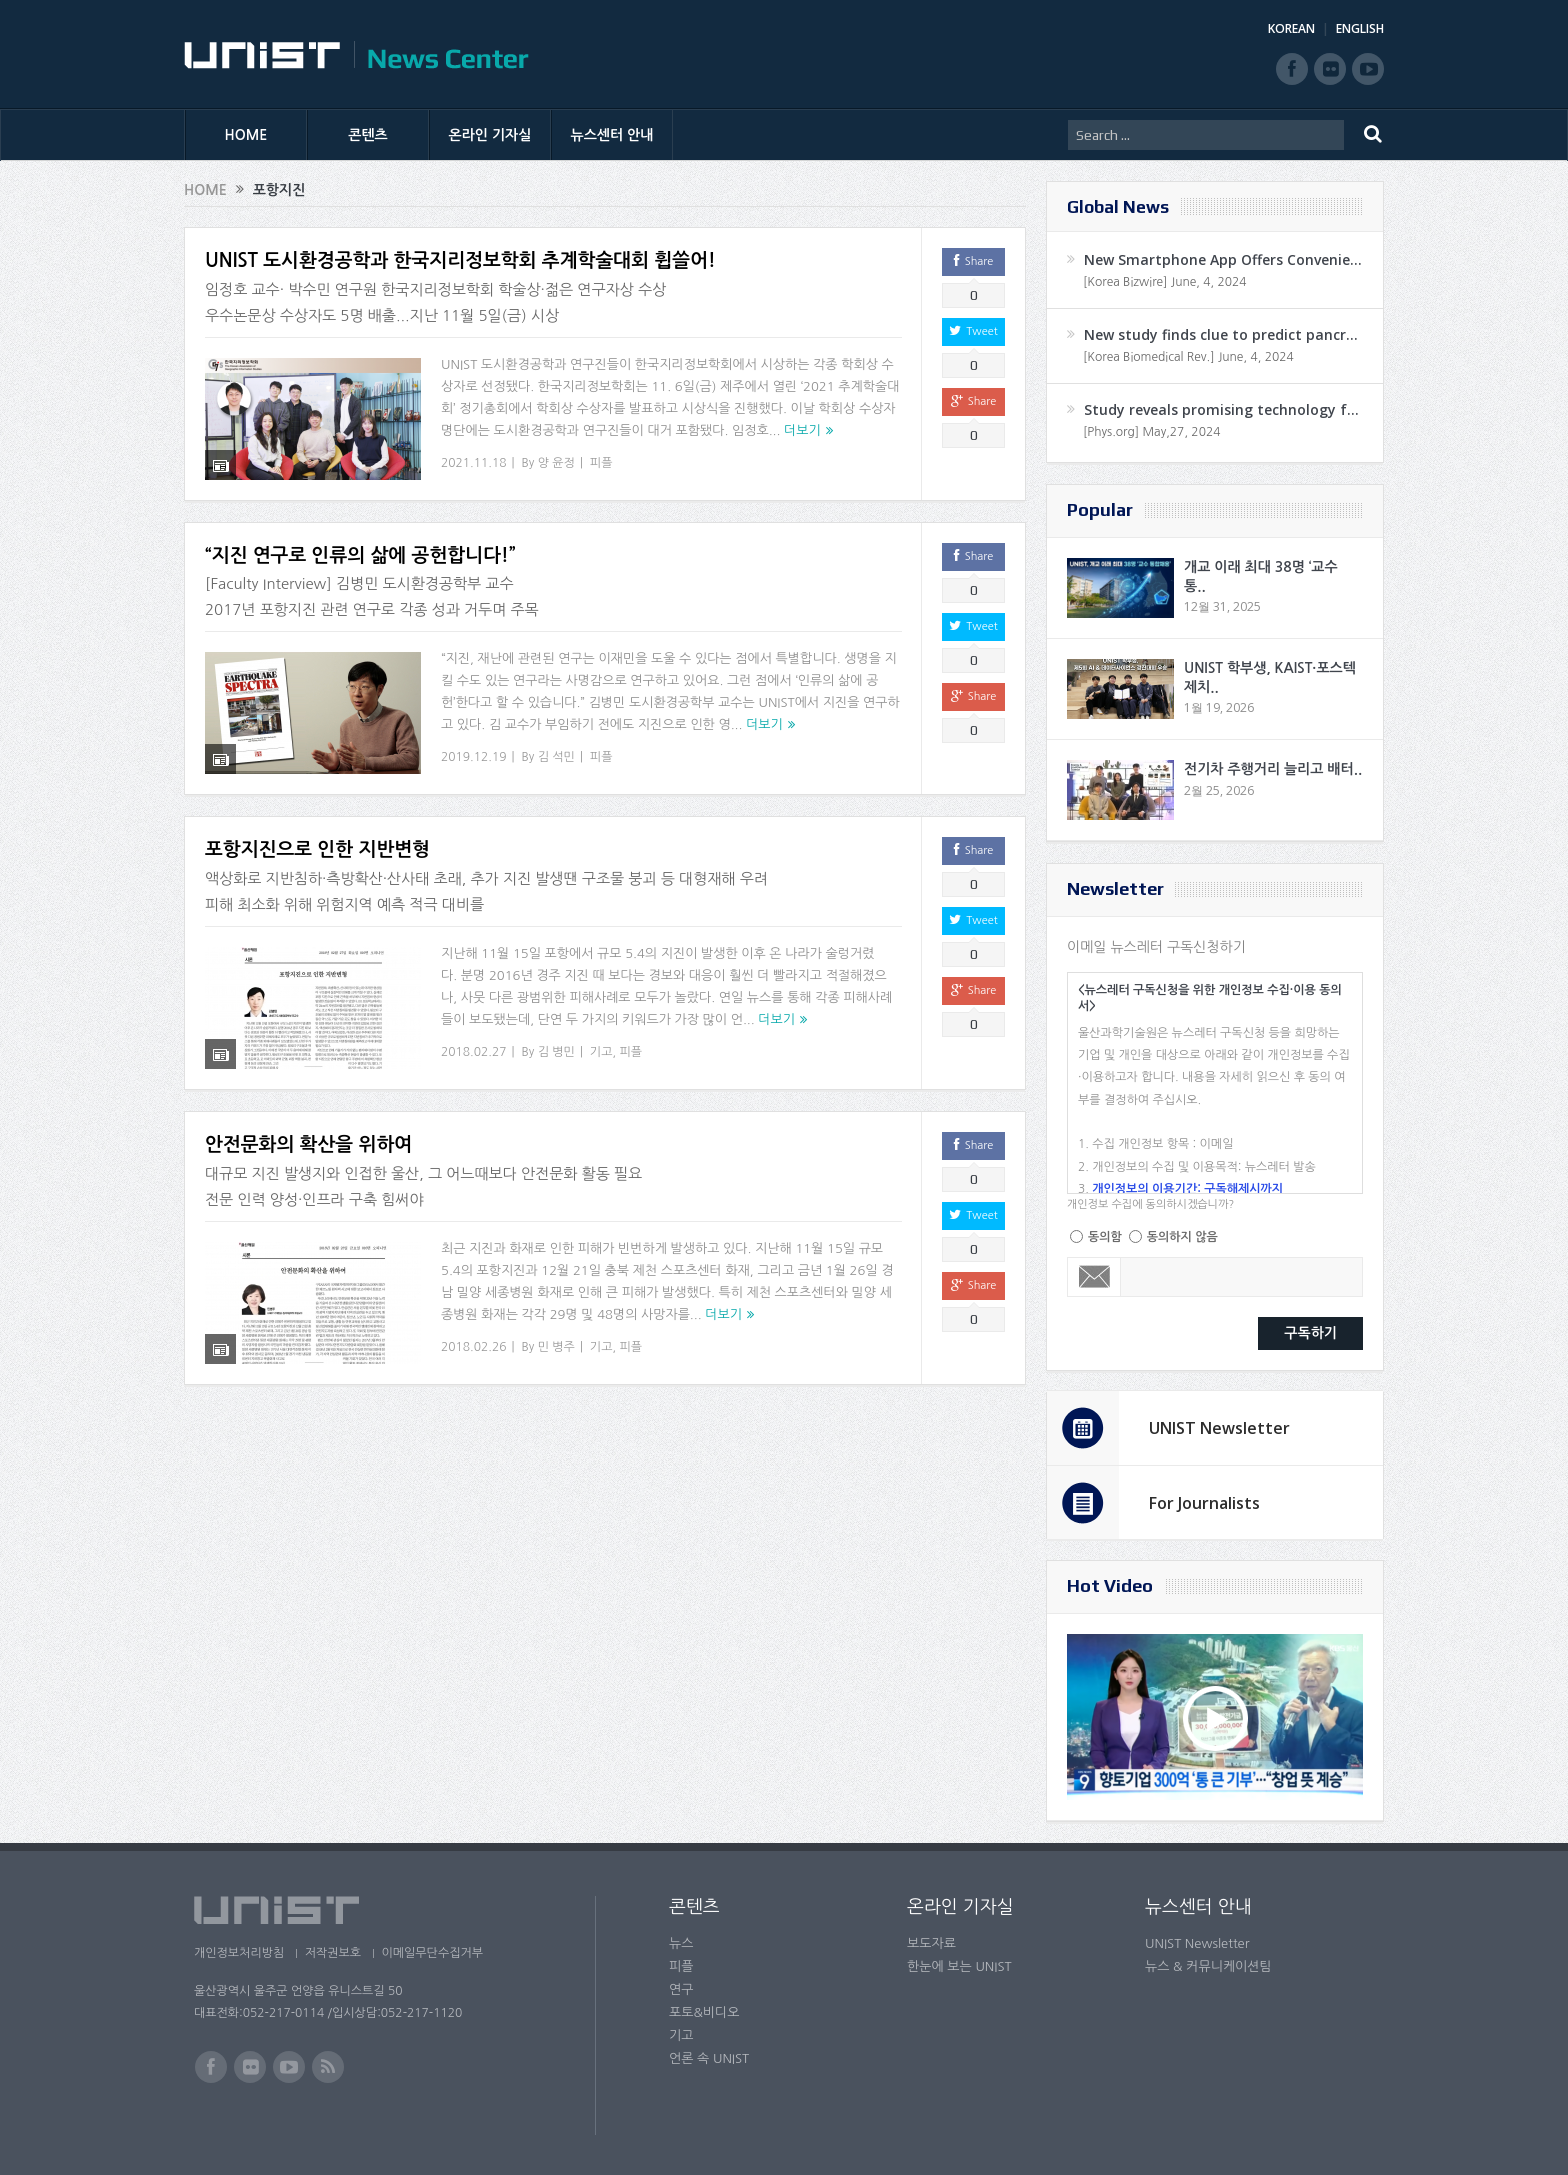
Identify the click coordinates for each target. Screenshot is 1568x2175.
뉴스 (681, 1943)
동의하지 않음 (1182, 1237)
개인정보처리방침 (239, 1953)
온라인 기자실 (490, 135)
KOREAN (1291, 28)
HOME (246, 135)
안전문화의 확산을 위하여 (308, 1144)
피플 (601, 463)
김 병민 (556, 1052)
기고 (601, 1052)
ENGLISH (1360, 28)
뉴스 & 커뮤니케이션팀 (1208, 1966)
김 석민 (556, 757)
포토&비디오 (704, 2012)
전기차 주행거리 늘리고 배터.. (1273, 769)
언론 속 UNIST (709, 2058)
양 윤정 (556, 463)
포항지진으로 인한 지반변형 (317, 849)
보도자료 (931, 1943)
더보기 (802, 430)
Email (1094, 1277)
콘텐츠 (367, 135)
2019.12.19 (473, 757)
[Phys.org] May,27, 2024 (1151, 432)
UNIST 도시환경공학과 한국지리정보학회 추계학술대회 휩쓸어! (460, 260)
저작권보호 (337, 1953)
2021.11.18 (473, 463)
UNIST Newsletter (1219, 1428)
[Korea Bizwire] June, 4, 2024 (1165, 282)
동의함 (1105, 1237)
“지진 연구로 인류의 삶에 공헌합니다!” (360, 555)
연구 (681, 1989)
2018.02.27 (473, 1052)
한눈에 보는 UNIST (959, 1966)
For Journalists (1204, 1503)
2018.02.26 (473, 1347)
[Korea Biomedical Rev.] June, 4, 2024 (1188, 357)
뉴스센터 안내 (612, 135)
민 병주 (556, 1347)
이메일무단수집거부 (442, 1953)
